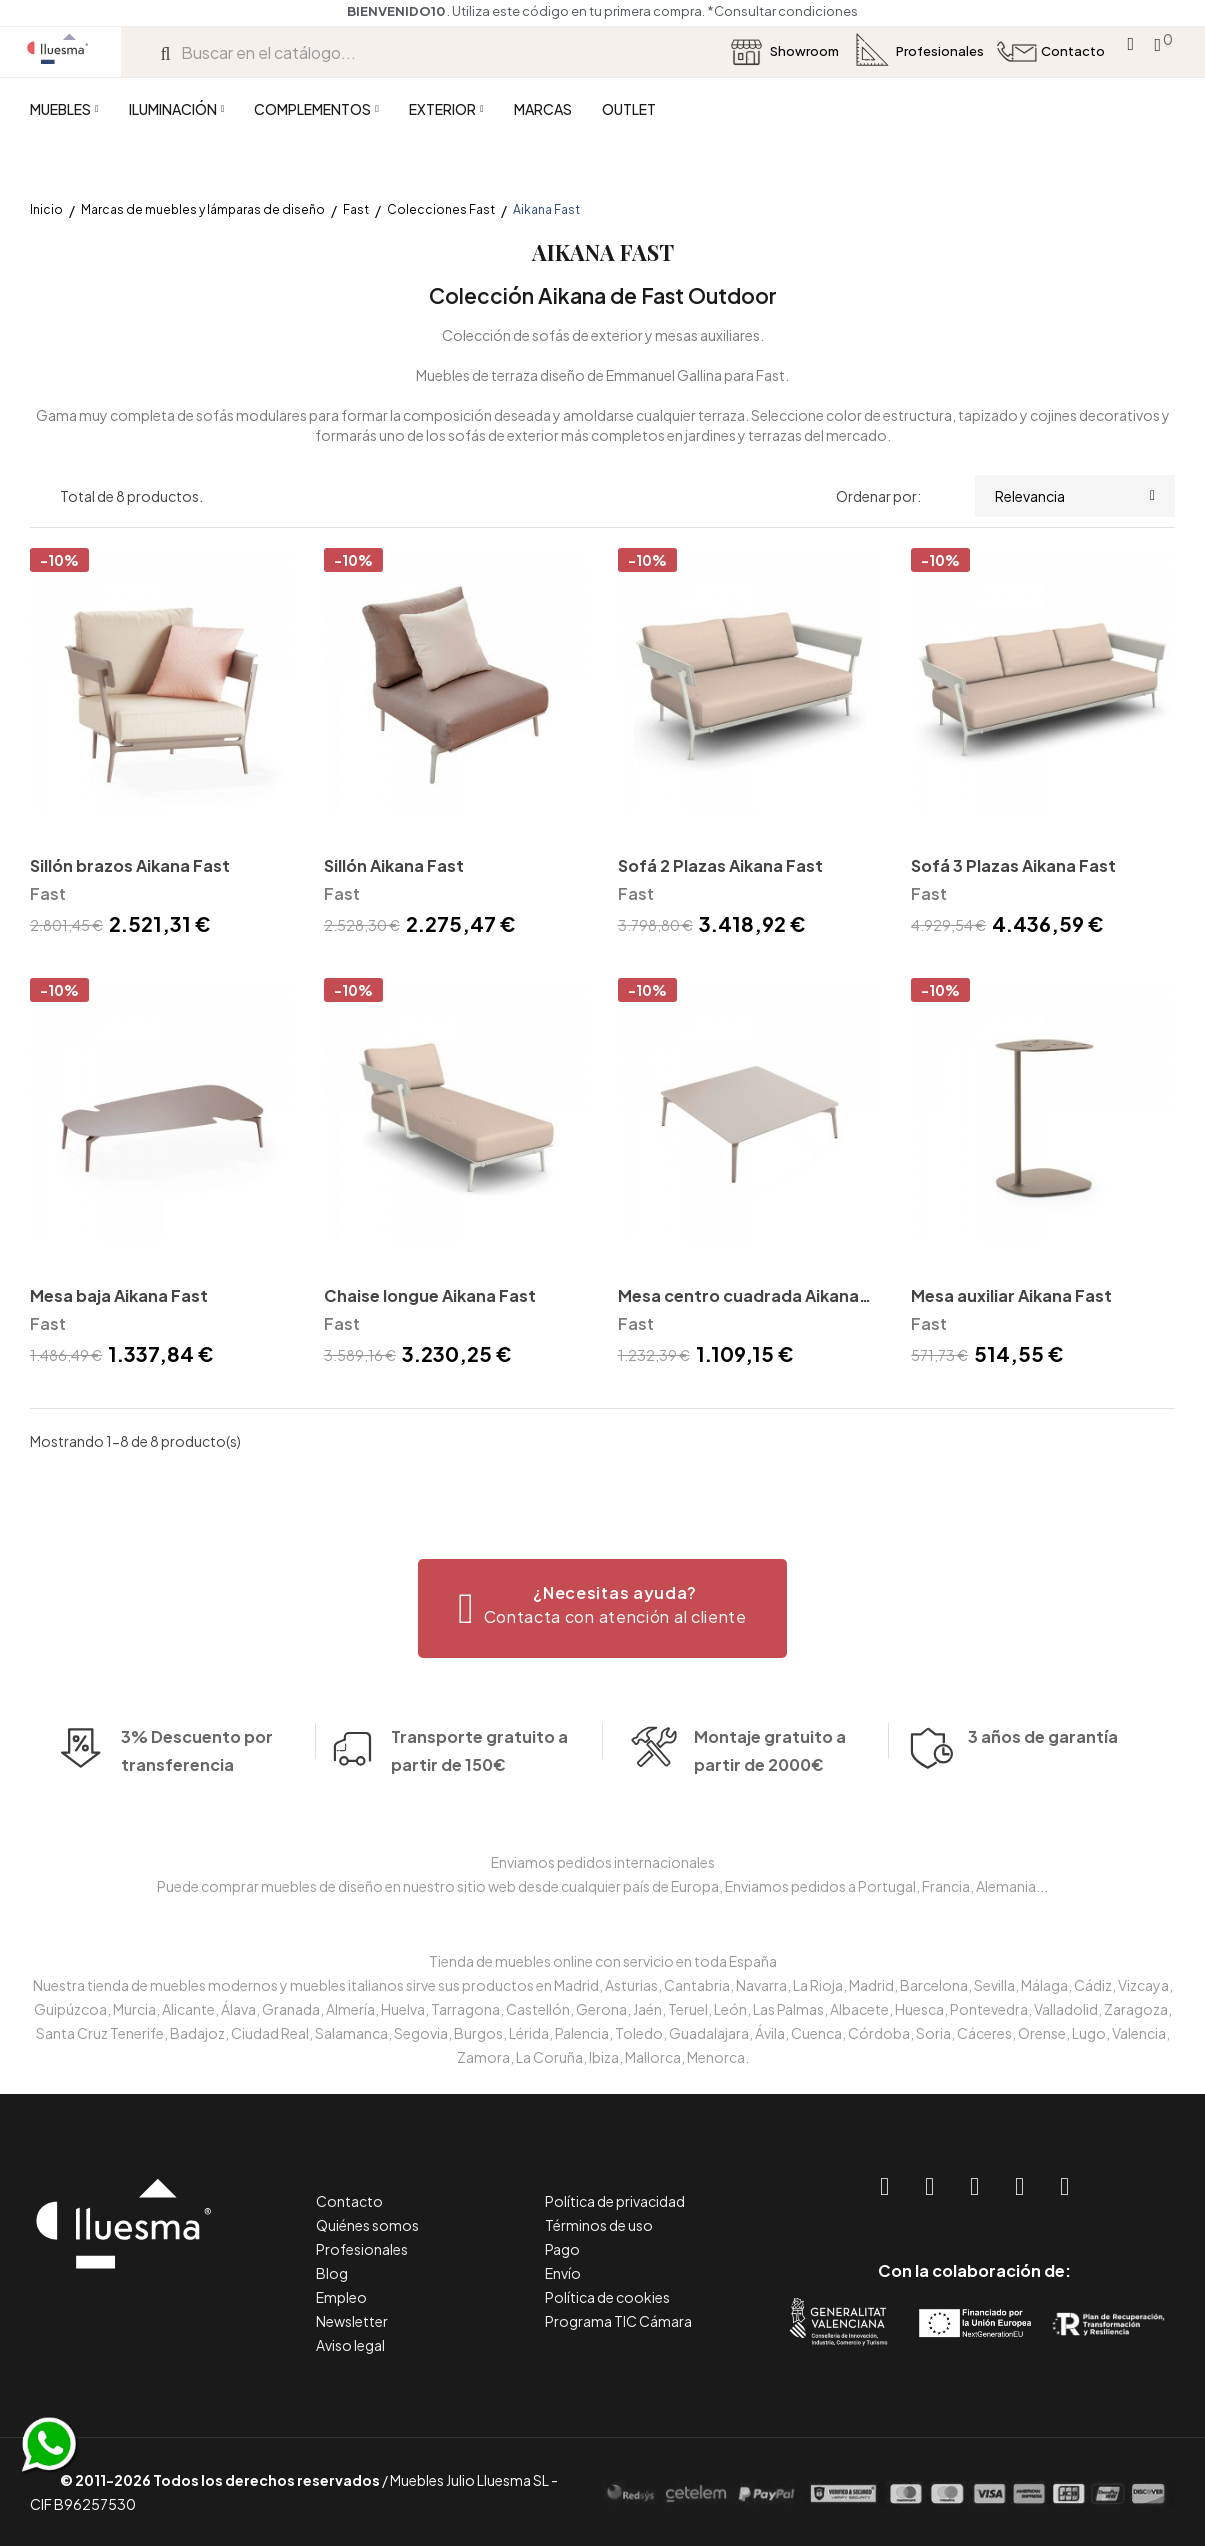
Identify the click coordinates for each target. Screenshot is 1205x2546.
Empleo (341, 2297)
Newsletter (352, 2321)
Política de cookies (607, 2297)
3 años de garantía (1043, 1776)
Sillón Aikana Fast (394, 865)
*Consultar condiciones (782, 11)
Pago (562, 2249)
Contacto (349, 2201)
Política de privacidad (615, 2201)
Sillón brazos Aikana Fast (130, 865)
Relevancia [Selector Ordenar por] (1075, 496)
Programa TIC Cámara (618, 2321)
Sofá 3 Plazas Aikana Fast (1013, 865)
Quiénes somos (367, 2225)
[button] (602, 1608)
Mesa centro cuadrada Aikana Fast (738, 1297)
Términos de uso (599, 2225)
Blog (332, 2273)
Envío (563, 2273)
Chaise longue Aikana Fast (430, 1295)
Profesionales (362, 2249)
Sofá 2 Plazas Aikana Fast (720, 865)
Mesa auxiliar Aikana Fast (1011, 1295)
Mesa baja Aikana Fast (119, 1295)
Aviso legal (350, 2345)
